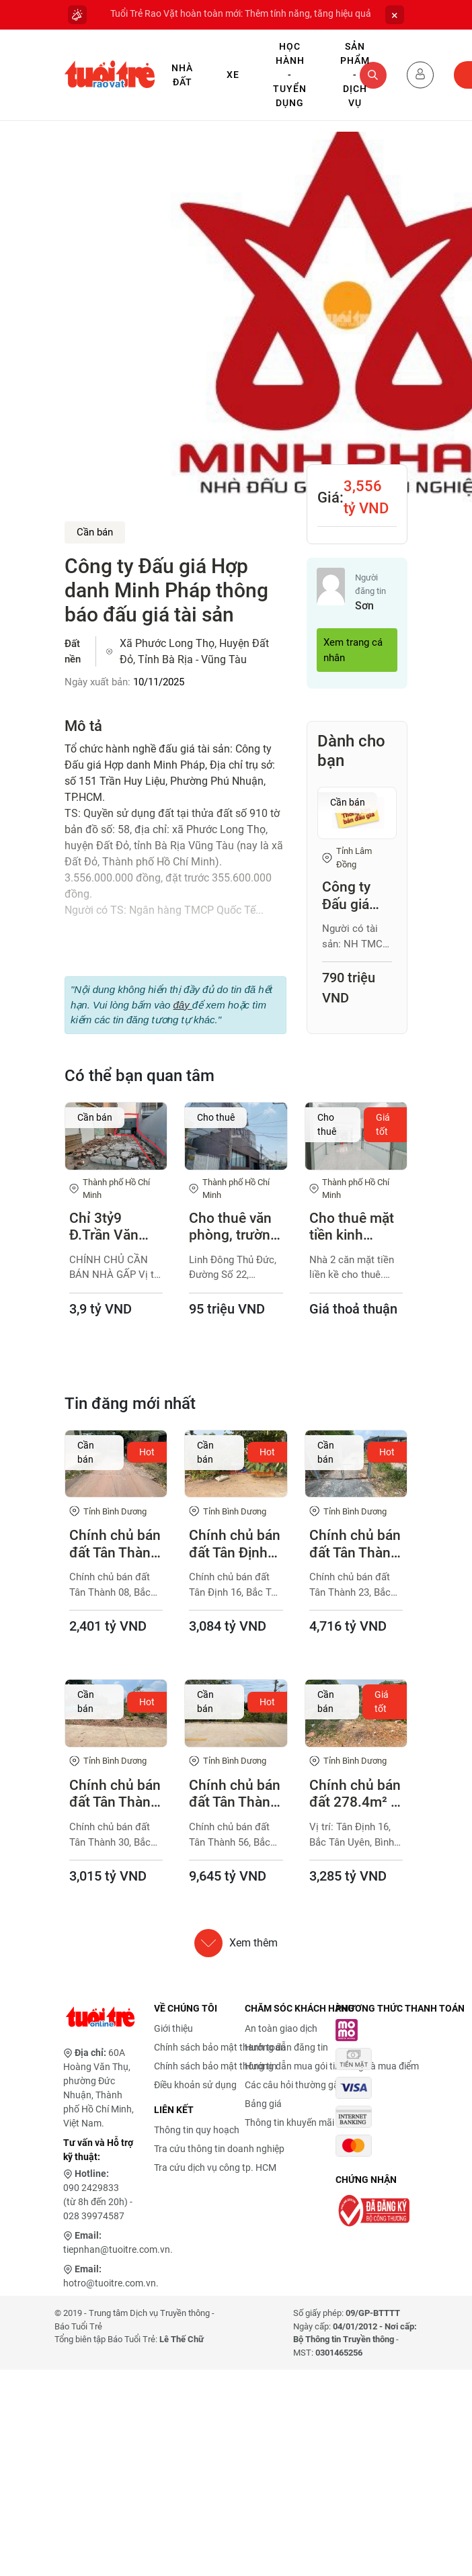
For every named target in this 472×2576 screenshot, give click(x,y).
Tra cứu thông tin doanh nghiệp (219, 2148)
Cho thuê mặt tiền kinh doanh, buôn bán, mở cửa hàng (351, 1227)
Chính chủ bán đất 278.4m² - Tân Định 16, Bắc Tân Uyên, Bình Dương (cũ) (355, 1794)
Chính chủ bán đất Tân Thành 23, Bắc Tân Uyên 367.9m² (355, 1544)
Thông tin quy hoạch (196, 2129)
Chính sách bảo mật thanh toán (220, 2047)
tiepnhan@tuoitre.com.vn (116, 2249)
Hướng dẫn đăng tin (286, 2047)
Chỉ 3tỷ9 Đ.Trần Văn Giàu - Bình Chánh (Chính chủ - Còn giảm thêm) (112, 1227)
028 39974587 (93, 2215)
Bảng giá (263, 2103)
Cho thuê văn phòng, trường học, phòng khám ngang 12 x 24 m (233, 1227)
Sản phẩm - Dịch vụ (355, 74)
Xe (233, 74)
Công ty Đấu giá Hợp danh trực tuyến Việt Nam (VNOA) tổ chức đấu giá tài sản (354, 895)
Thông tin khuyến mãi (289, 2122)
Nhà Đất (182, 74)
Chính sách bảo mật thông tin (215, 2066)
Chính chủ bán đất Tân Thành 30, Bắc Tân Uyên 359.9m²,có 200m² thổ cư (115, 1794)
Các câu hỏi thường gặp (294, 2084)
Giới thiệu (173, 2028)
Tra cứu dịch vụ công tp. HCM (215, 2167)
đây (182, 1005)
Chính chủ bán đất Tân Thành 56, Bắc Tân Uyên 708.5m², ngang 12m (235, 1794)
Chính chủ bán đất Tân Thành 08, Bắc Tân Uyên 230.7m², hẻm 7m (115, 1544)
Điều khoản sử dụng (195, 2084)
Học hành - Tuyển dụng (290, 74)
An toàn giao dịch (281, 2028)
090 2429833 (91, 2187)
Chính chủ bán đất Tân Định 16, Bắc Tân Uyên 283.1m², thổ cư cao (235, 1544)
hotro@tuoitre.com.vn (109, 2283)
